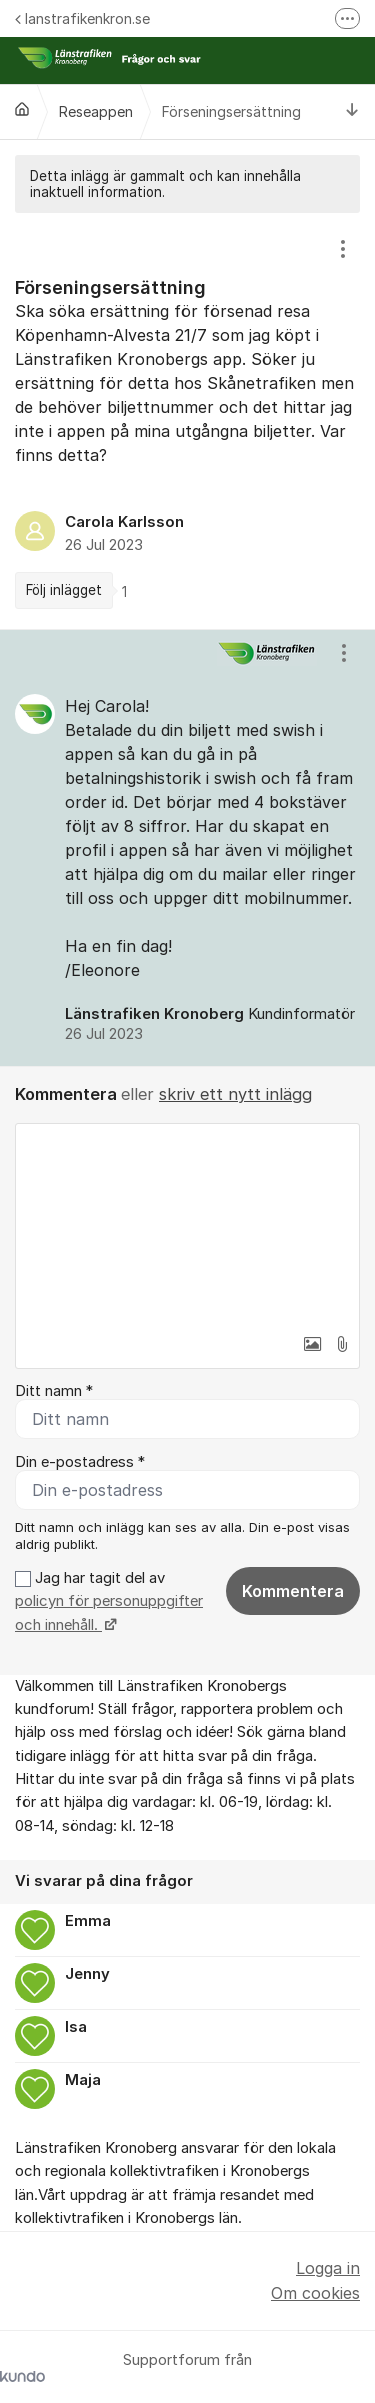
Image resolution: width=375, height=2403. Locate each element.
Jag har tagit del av (109, 1601)
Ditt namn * (54, 1391)
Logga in (328, 2268)
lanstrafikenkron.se (82, 18)
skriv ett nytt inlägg (235, 1094)
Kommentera (293, 1591)
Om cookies (315, 2293)
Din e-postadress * (80, 1462)
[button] (312, 1344)
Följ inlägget (64, 590)
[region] (187, 421)
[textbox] (187, 1224)
